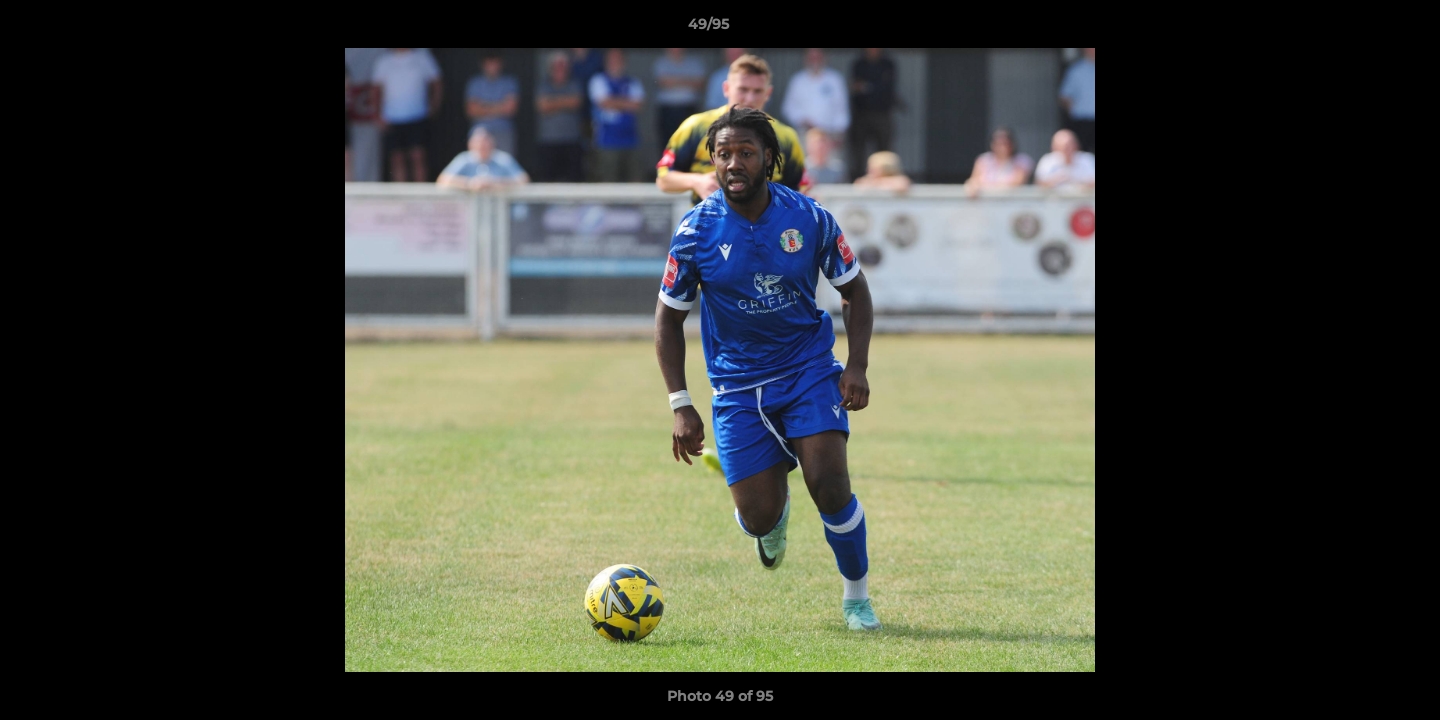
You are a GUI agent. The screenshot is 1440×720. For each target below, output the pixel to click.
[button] (1356, 29)
